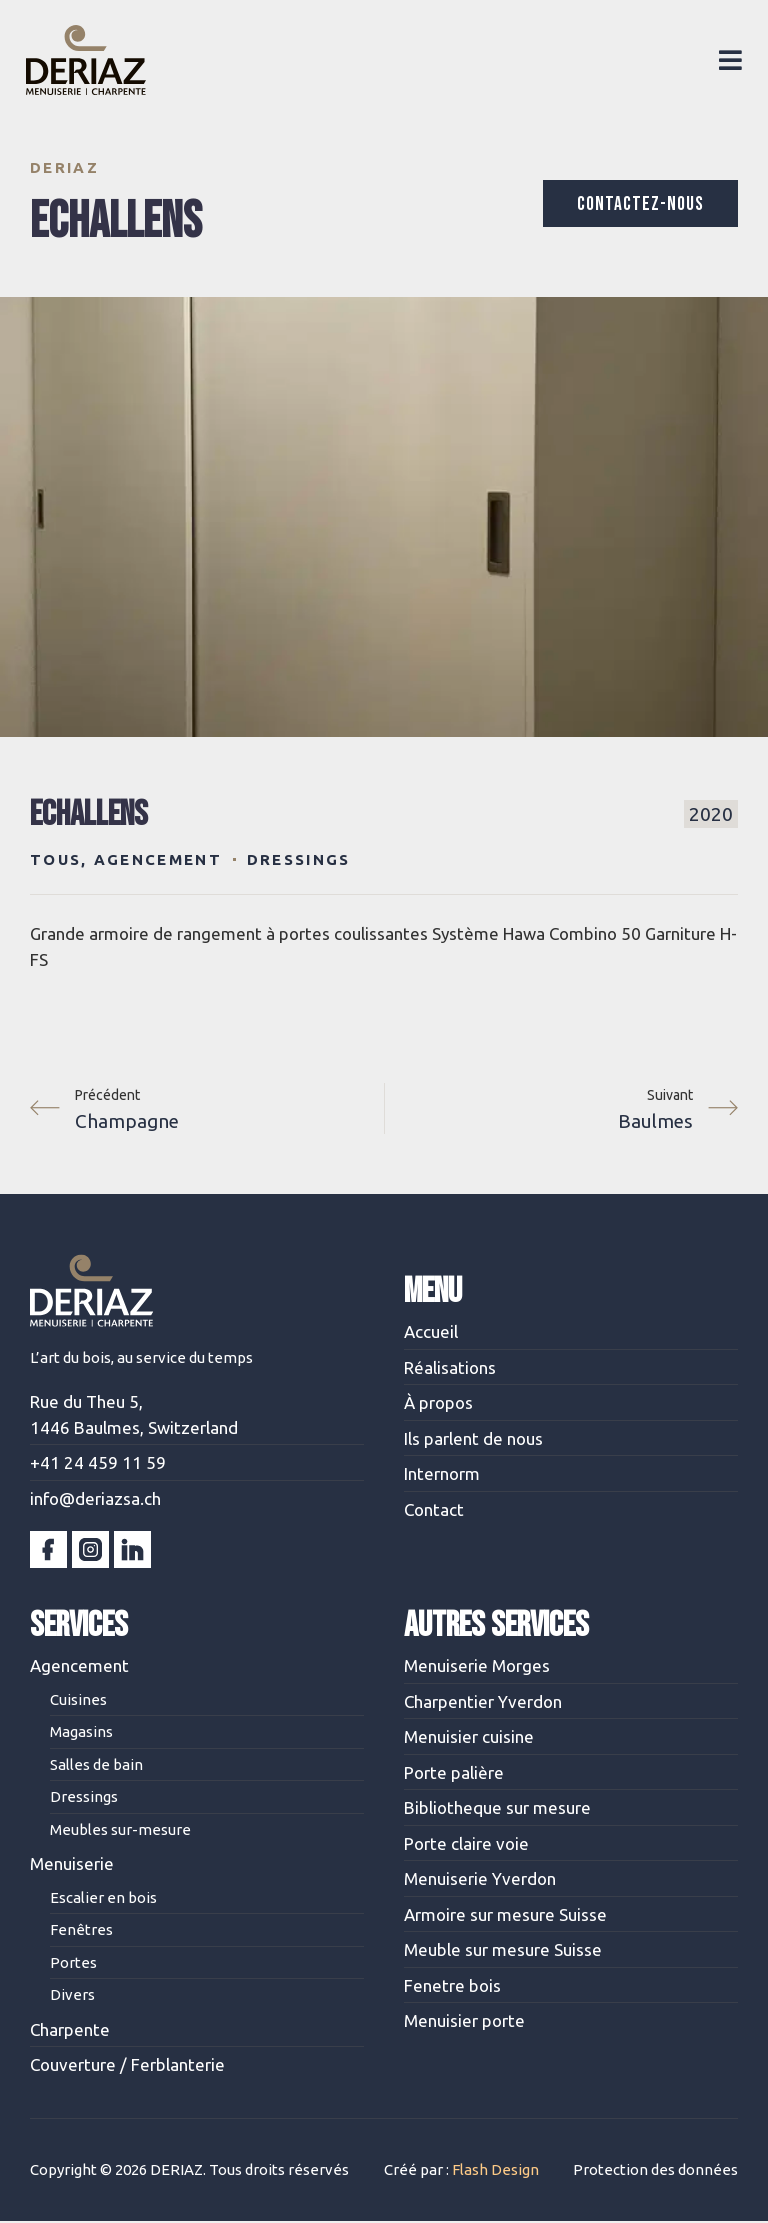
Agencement (158, 859)
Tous (55, 859)
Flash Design (495, 2170)
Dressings (299, 859)
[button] (726, 60)
